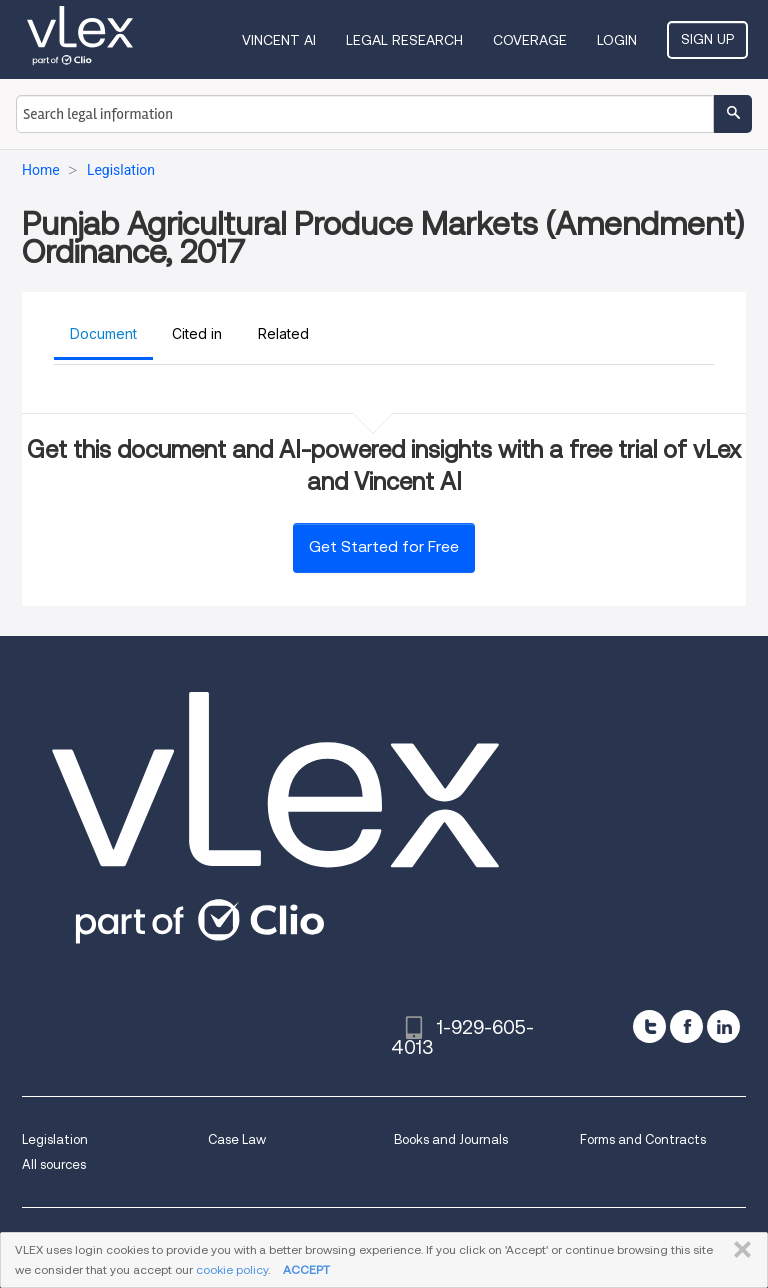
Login (617, 40)
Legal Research (404, 40)
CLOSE (738, 1250)
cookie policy (232, 1269)
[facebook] (686, 1026)
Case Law (237, 1139)
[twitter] (649, 1026)
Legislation (55, 1139)
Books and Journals (451, 1139)
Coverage (530, 40)
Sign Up (707, 39)
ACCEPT (306, 1269)
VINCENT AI (279, 40)
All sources (54, 1164)
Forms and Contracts (643, 1139)
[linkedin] (723, 1026)
